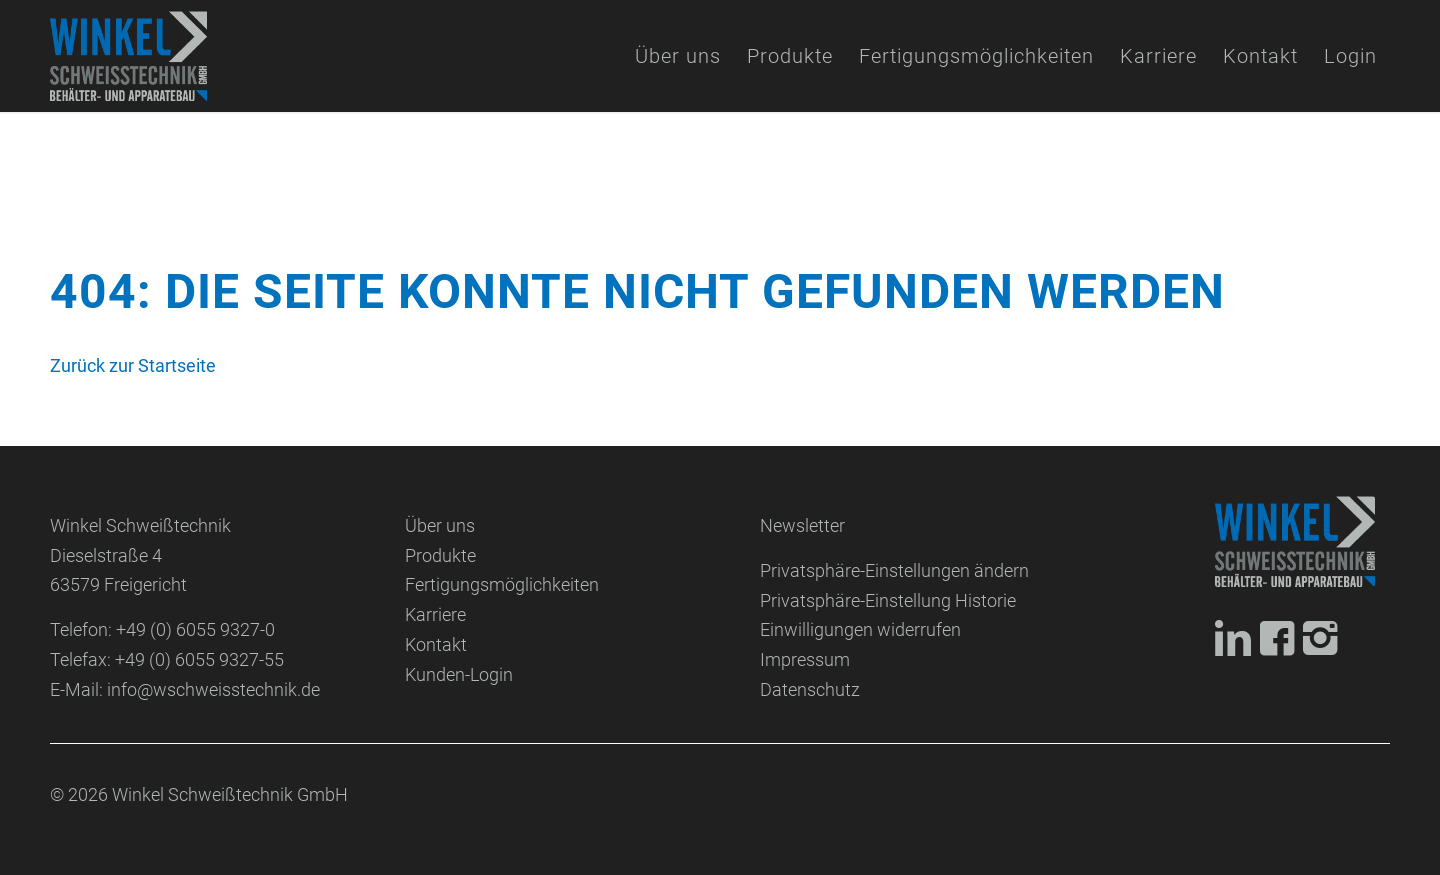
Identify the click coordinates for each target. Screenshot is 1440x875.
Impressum (805, 659)
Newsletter (802, 525)
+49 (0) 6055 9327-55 (199, 659)
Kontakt (436, 644)
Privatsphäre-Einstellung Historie (888, 600)
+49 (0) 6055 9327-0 (195, 629)
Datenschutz (810, 689)
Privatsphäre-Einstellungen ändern (894, 570)
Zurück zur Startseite (133, 365)
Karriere (435, 614)
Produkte (440, 555)
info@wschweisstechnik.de (213, 689)
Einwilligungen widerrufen (860, 629)
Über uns (440, 525)
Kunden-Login (459, 674)
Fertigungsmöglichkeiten (502, 584)
